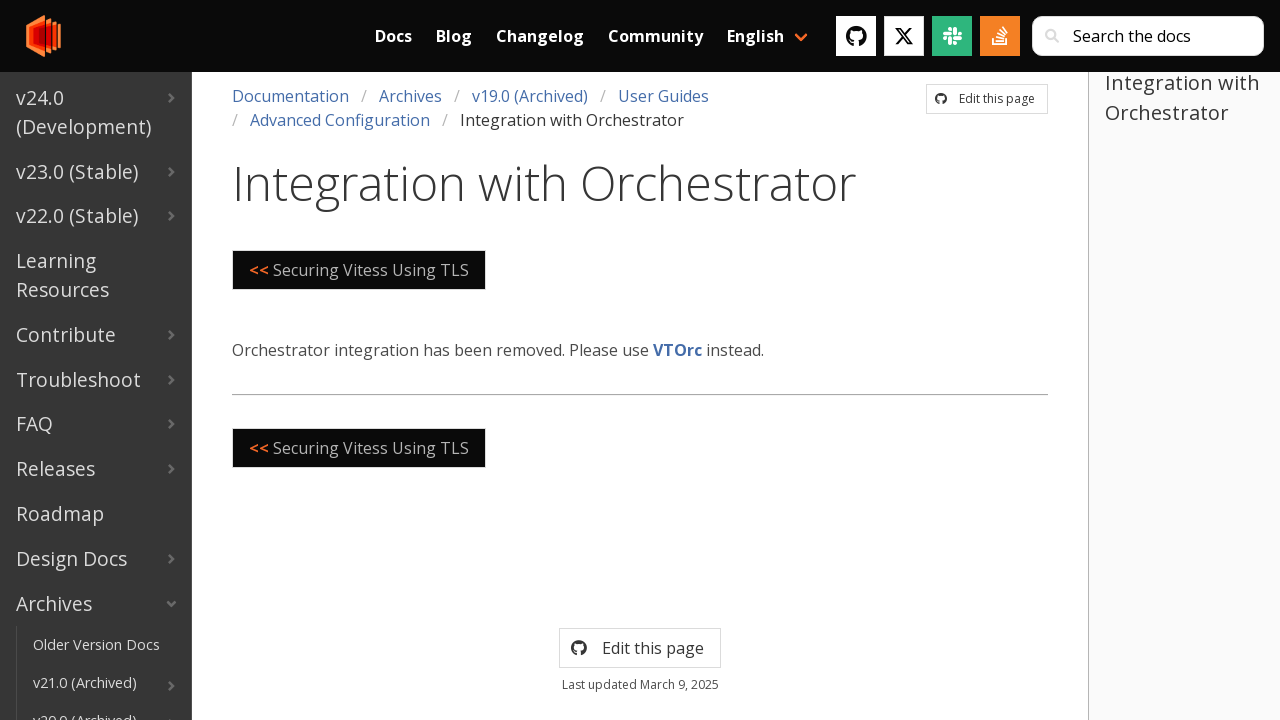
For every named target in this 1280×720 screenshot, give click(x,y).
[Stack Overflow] (1000, 36)
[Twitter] (904, 36)
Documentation (290, 96)
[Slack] (952, 36)
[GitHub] (856, 36)
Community (655, 36)
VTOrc (677, 350)
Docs (393, 36)
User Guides (663, 96)
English (755, 36)
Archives (410, 96)
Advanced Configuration (340, 120)
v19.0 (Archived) (530, 96)
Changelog (540, 36)
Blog (454, 36)
